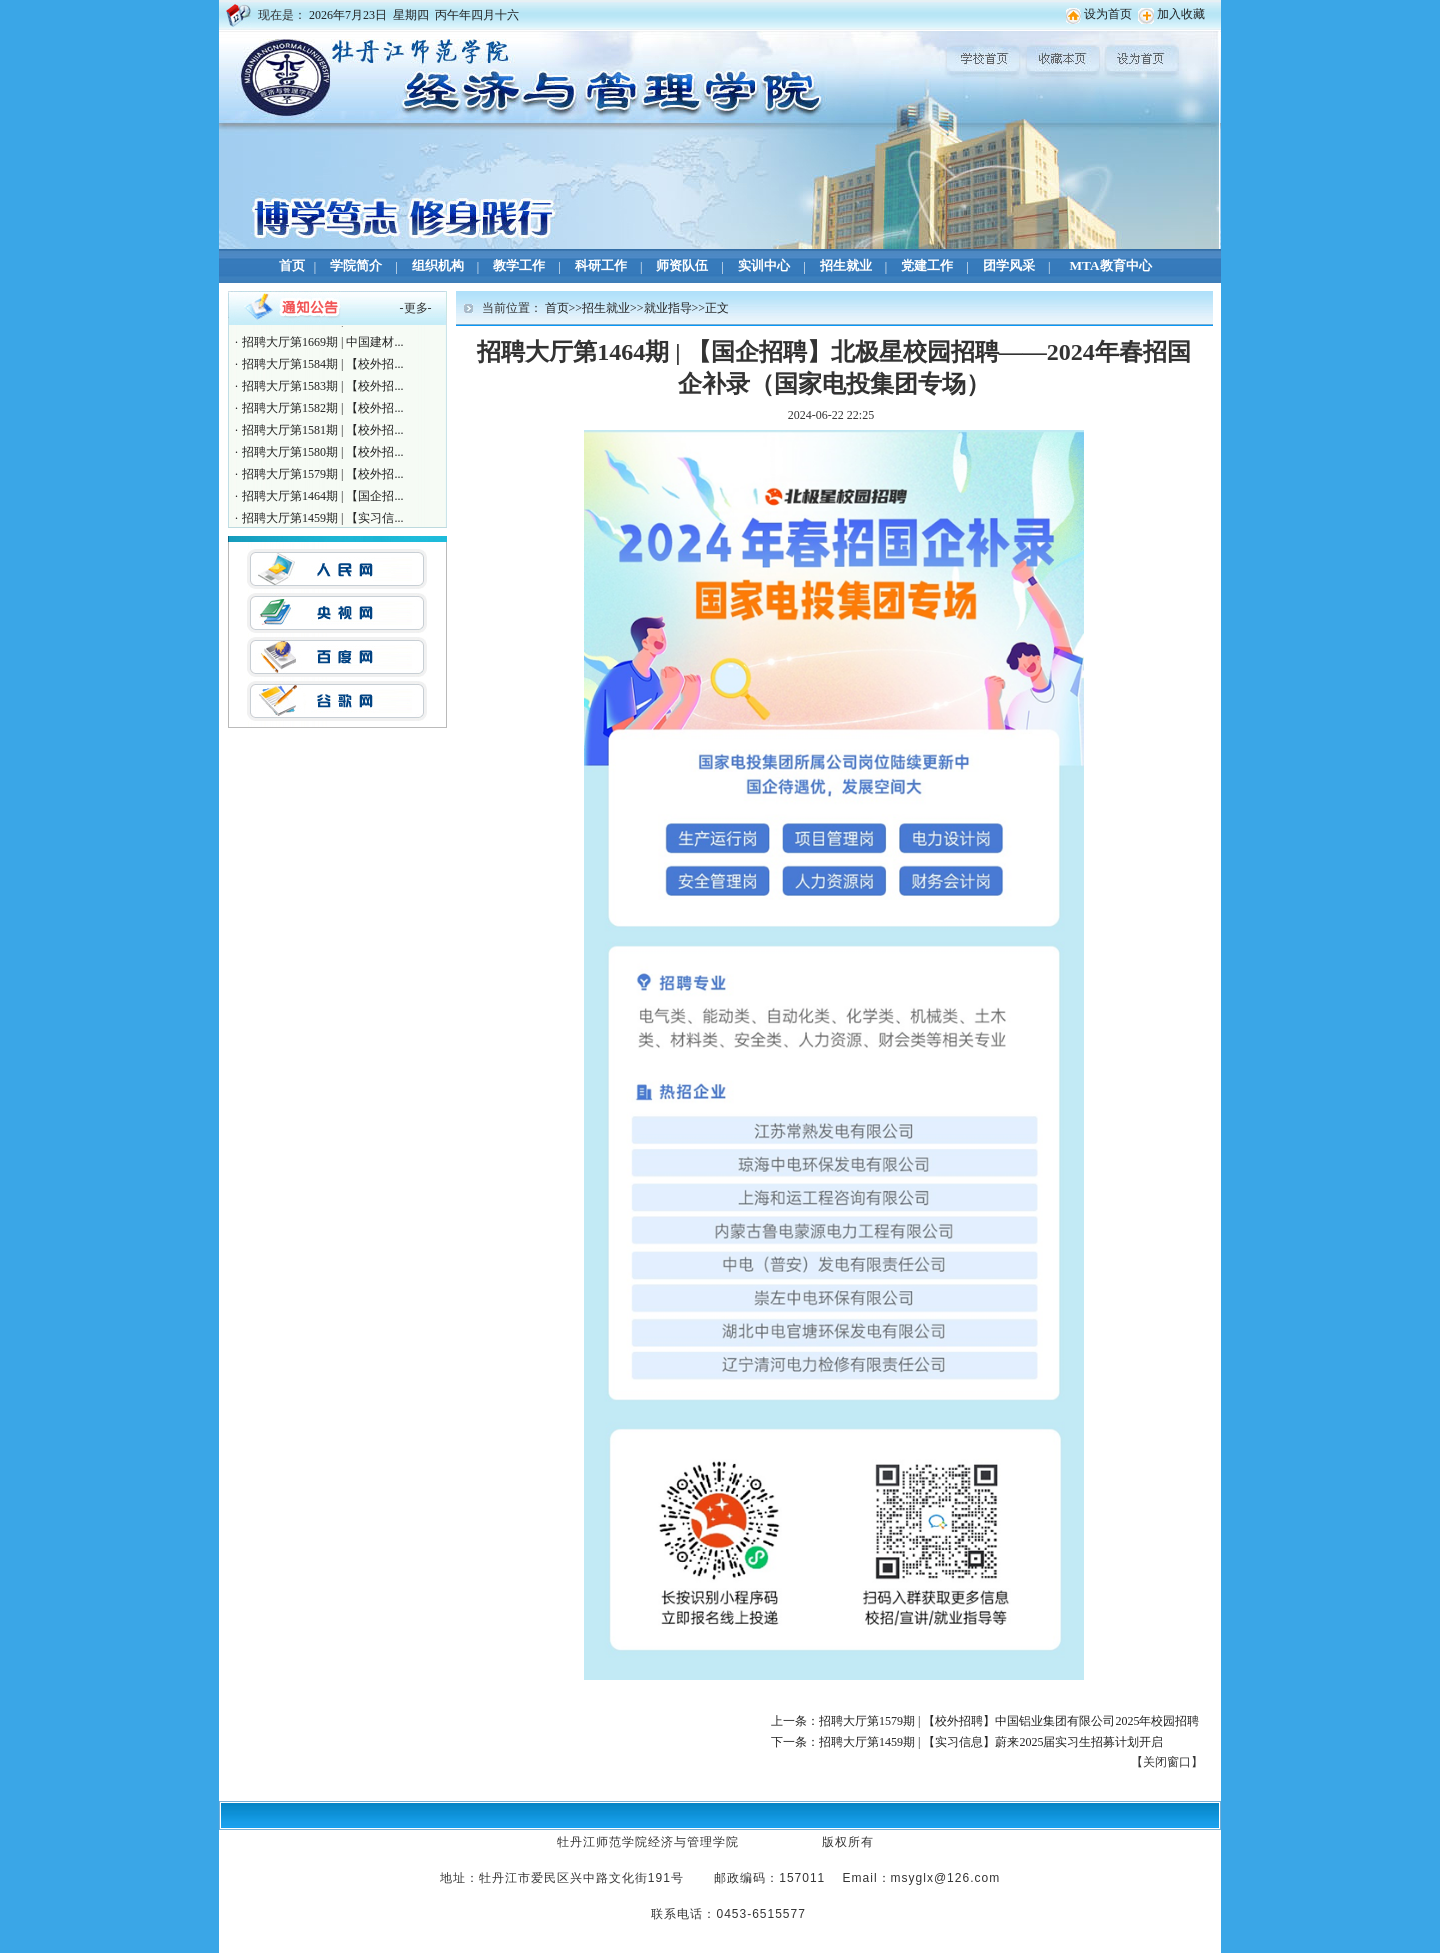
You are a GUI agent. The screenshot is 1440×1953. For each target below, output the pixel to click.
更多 (416, 308)
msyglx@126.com (946, 1878)
